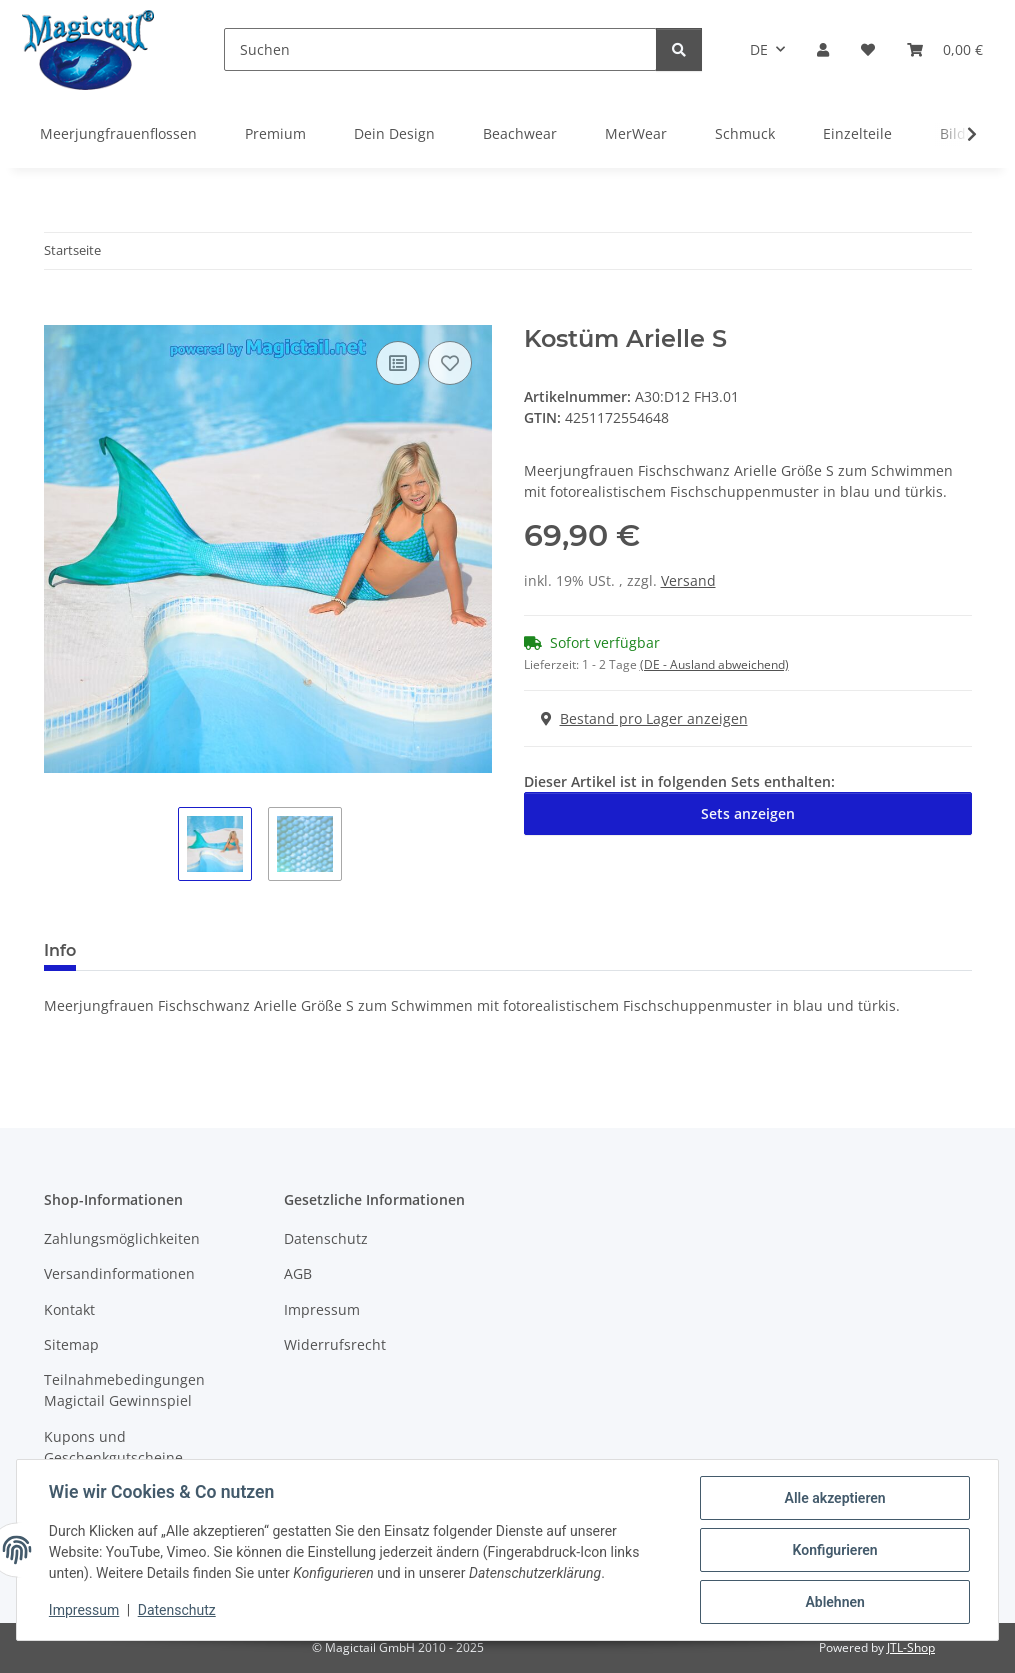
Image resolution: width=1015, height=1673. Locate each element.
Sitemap (71, 1344)
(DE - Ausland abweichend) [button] (714, 664)
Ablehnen (834, 1602)
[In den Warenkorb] (60, 314)
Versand (688, 580)
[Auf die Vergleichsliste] (398, 363)
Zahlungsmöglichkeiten (122, 1238)
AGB (298, 1273)
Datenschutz (177, 1611)
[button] (823, 49)
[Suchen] (440, 49)
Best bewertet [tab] (167, 950)
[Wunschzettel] (868, 49)
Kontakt (69, 1309)
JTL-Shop (911, 1647)
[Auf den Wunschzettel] (450, 363)
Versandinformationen (119, 1273)
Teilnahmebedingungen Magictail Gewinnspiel (124, 1390)
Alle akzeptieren (834, 1498)
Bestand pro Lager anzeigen (644, 718)
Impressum (84, 1611)
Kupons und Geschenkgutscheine (113, 1447)
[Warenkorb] (945, 49)
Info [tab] (60, 950)
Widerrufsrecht (335, 1344)
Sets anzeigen (748, 813)
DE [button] (759, 49)
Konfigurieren (834, 1550)
